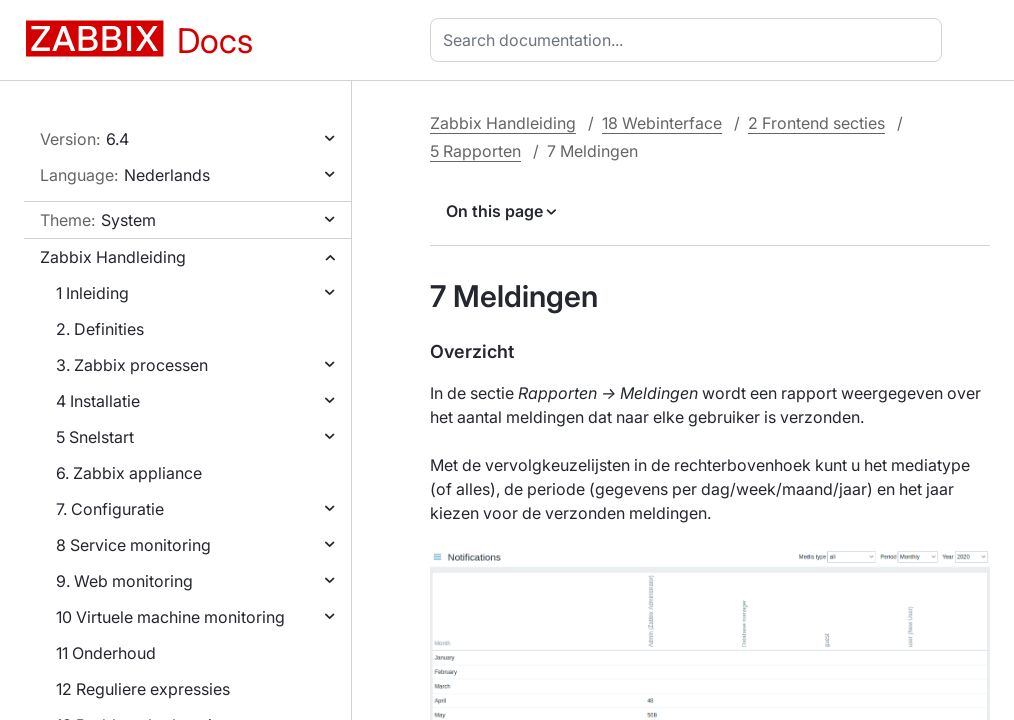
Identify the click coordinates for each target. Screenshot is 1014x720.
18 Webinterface (662, 123)
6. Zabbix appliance (129, 473)
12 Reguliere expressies (143, 689)
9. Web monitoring (124, 581)
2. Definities (100, 329)
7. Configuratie (110, 509)
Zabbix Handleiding (113, 257)
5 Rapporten (475, 151)
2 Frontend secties (816, 123)
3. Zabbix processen (132, 365)
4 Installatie (98, 401)
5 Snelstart (95, 437)
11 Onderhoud (106, 653)
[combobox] (690, 40)
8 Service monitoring (133, 545)
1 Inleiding (92, 293)
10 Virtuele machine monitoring (170, 617)
